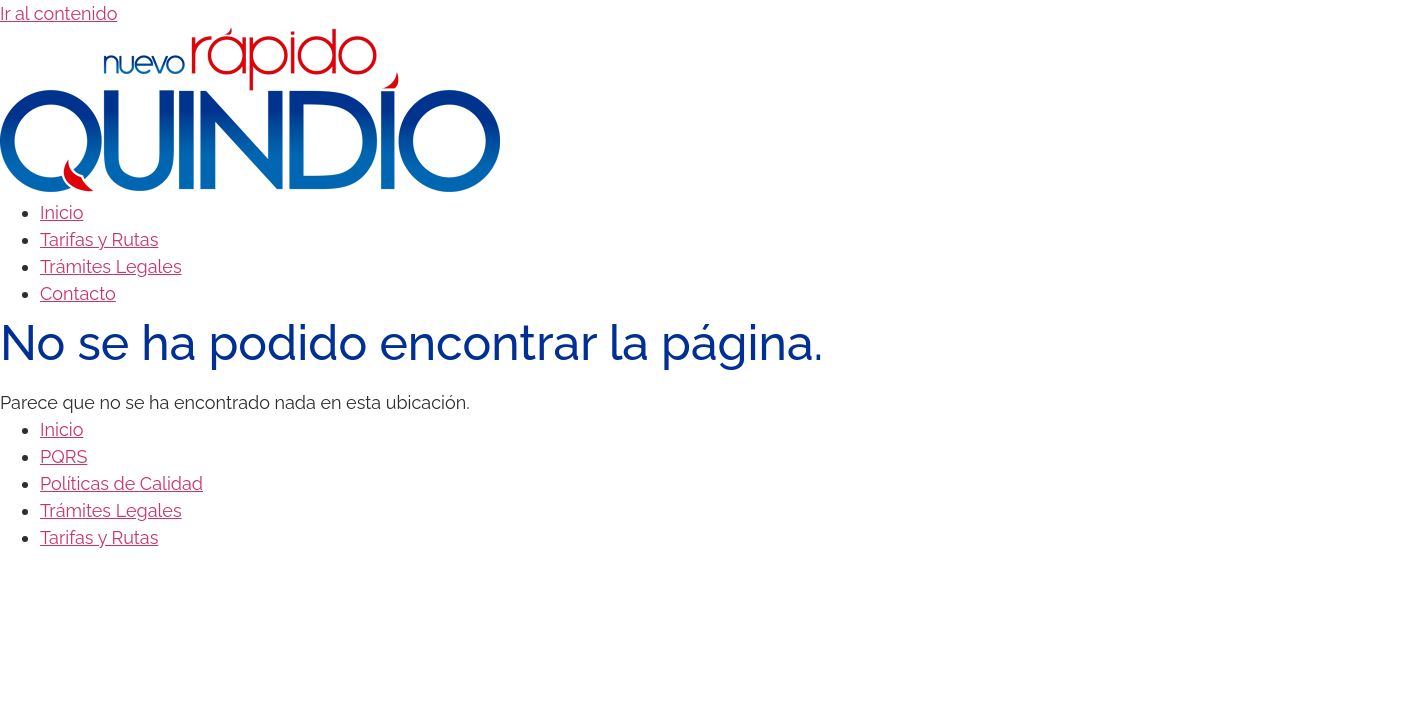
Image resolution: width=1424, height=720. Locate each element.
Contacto (78, 293)
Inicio (61, 212)
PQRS (63, 456)
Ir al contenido (58, 13)
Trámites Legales (111, 266)
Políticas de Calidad (121, 483)
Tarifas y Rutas (99, 239)
